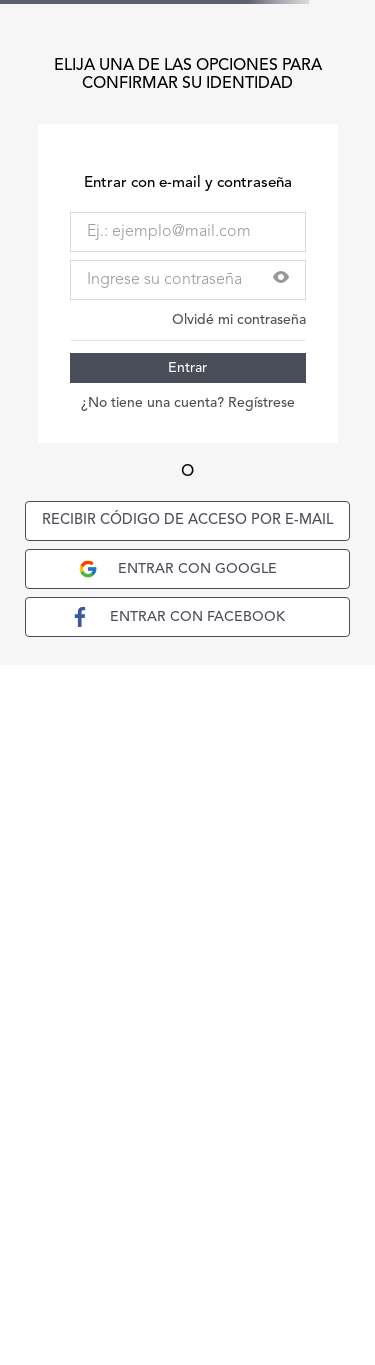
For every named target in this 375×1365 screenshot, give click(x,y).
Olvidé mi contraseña (239, 320)
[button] (281, 279)
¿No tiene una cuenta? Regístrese (188, 403)
